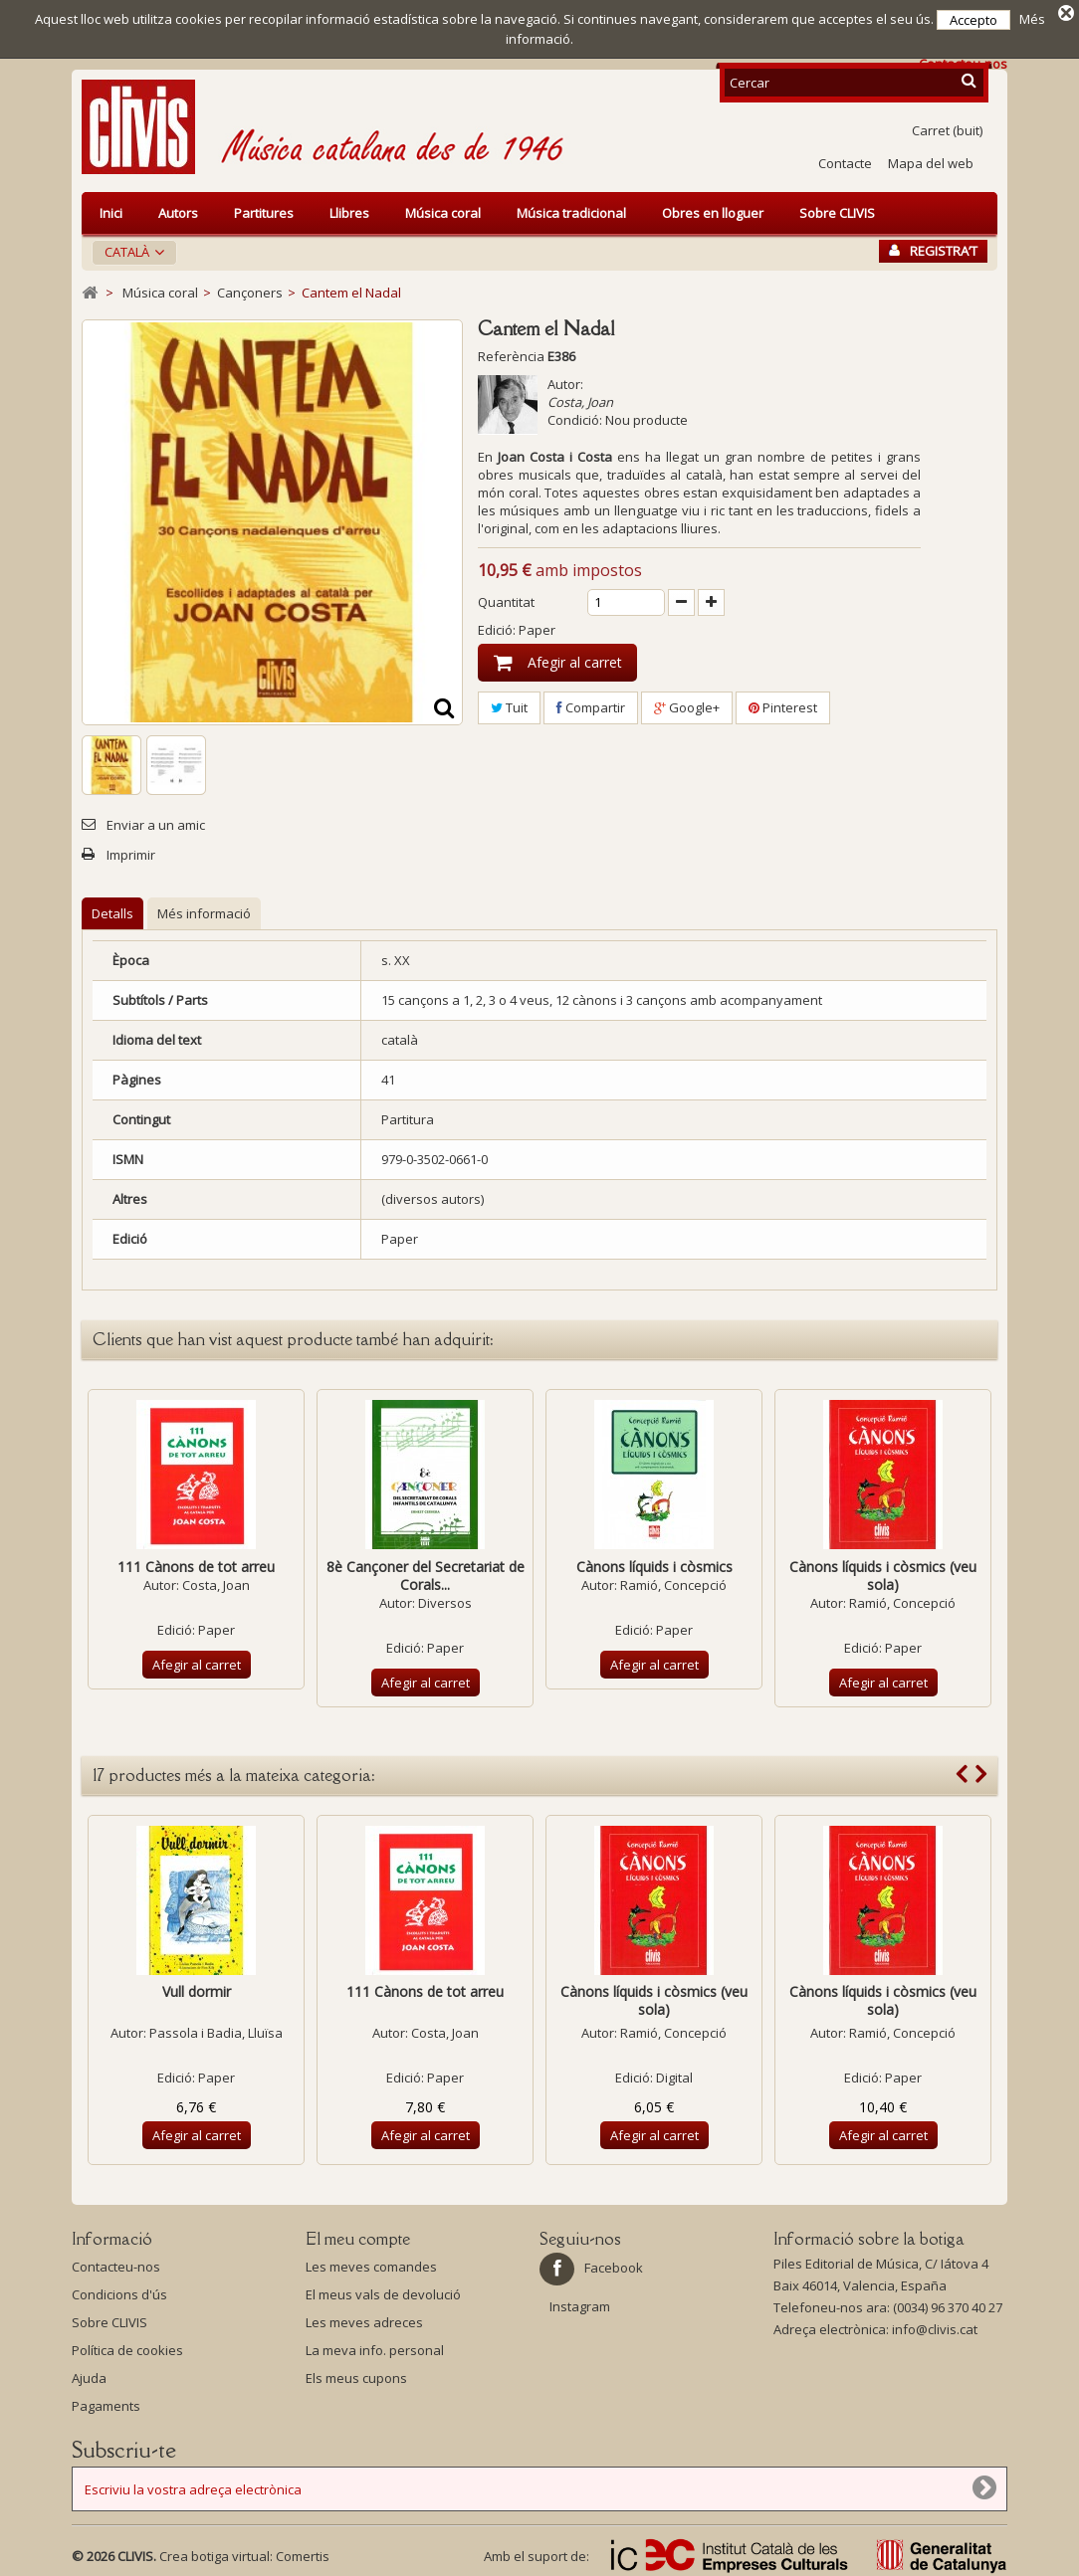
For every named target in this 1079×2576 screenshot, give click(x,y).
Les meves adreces (364, 2319)
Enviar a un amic (156, 822)
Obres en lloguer (712, 210)
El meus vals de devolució (383, 2291)
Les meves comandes (371, 2264)
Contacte (845, 160)
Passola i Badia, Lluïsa (216, 2030)
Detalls (112, 910)
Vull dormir (196, 1988)
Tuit (509, 704)
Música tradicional (571, 210)
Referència (511, 353)
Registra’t (933, 248)
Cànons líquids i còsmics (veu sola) (882, 1572)
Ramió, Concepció (673, 1582)
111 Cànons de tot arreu (196, 1563)
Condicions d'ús (119, 2291)
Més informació (204, 910)
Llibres (349, 210)
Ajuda (89, 2375)
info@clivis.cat (934, 2326)
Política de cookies (127, 2347)
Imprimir (131, 852)
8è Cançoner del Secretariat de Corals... (425, 1572)
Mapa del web (930, 160)
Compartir (590, 704)
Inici (111, 210)
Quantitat (506, 599)
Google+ (687, 704)
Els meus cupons (356, 2375)
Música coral (443, 210)
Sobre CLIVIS (837, 210)
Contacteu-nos (116, 2264)
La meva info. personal (375, 2347)
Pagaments (106, 2403)
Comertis (302, 2553)
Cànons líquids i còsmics (654, 1563)
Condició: (574, 417)
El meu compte (358, 2236)
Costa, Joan (580, 399)
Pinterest (783, 704)
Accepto (973, 20)
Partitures (264, 210)
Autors (178, 210)
